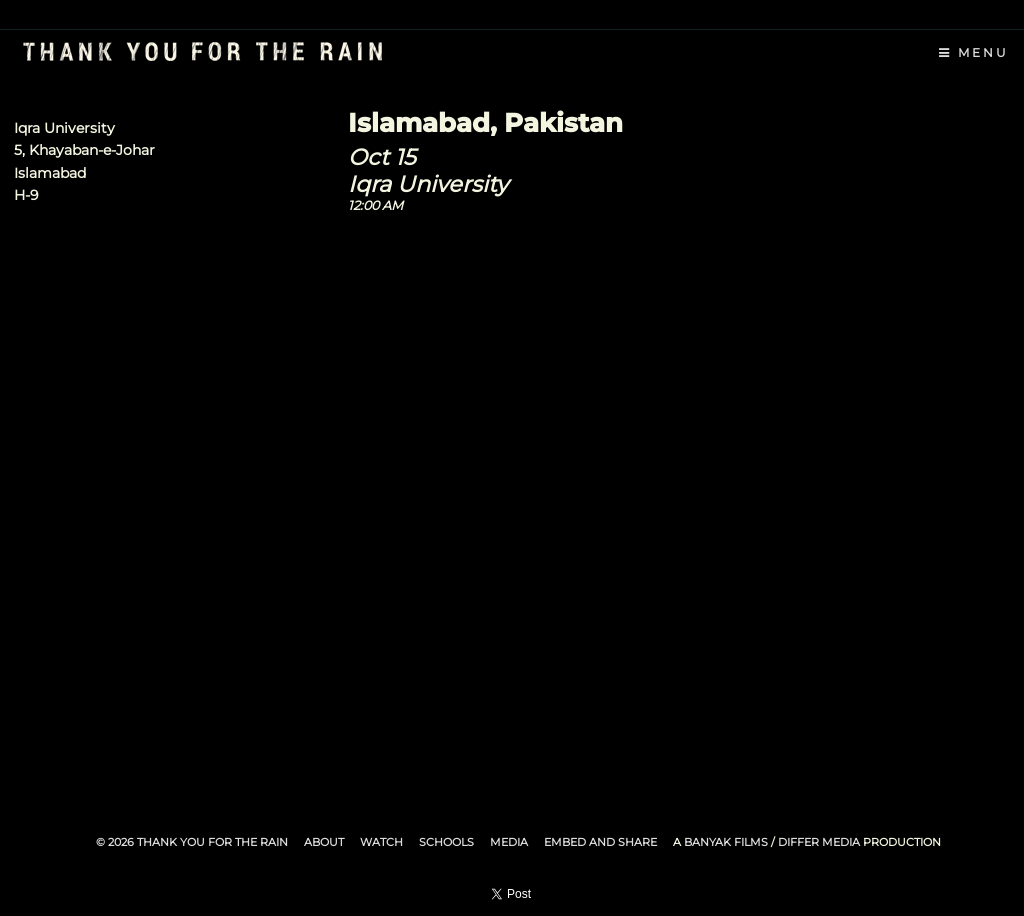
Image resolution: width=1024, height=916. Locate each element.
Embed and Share (600, 842)
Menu (974, 52)
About (324, 842)
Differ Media (819, 842)
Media (509, 842)
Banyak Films (726, 842)
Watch (381, 842)
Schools (446, 842)
